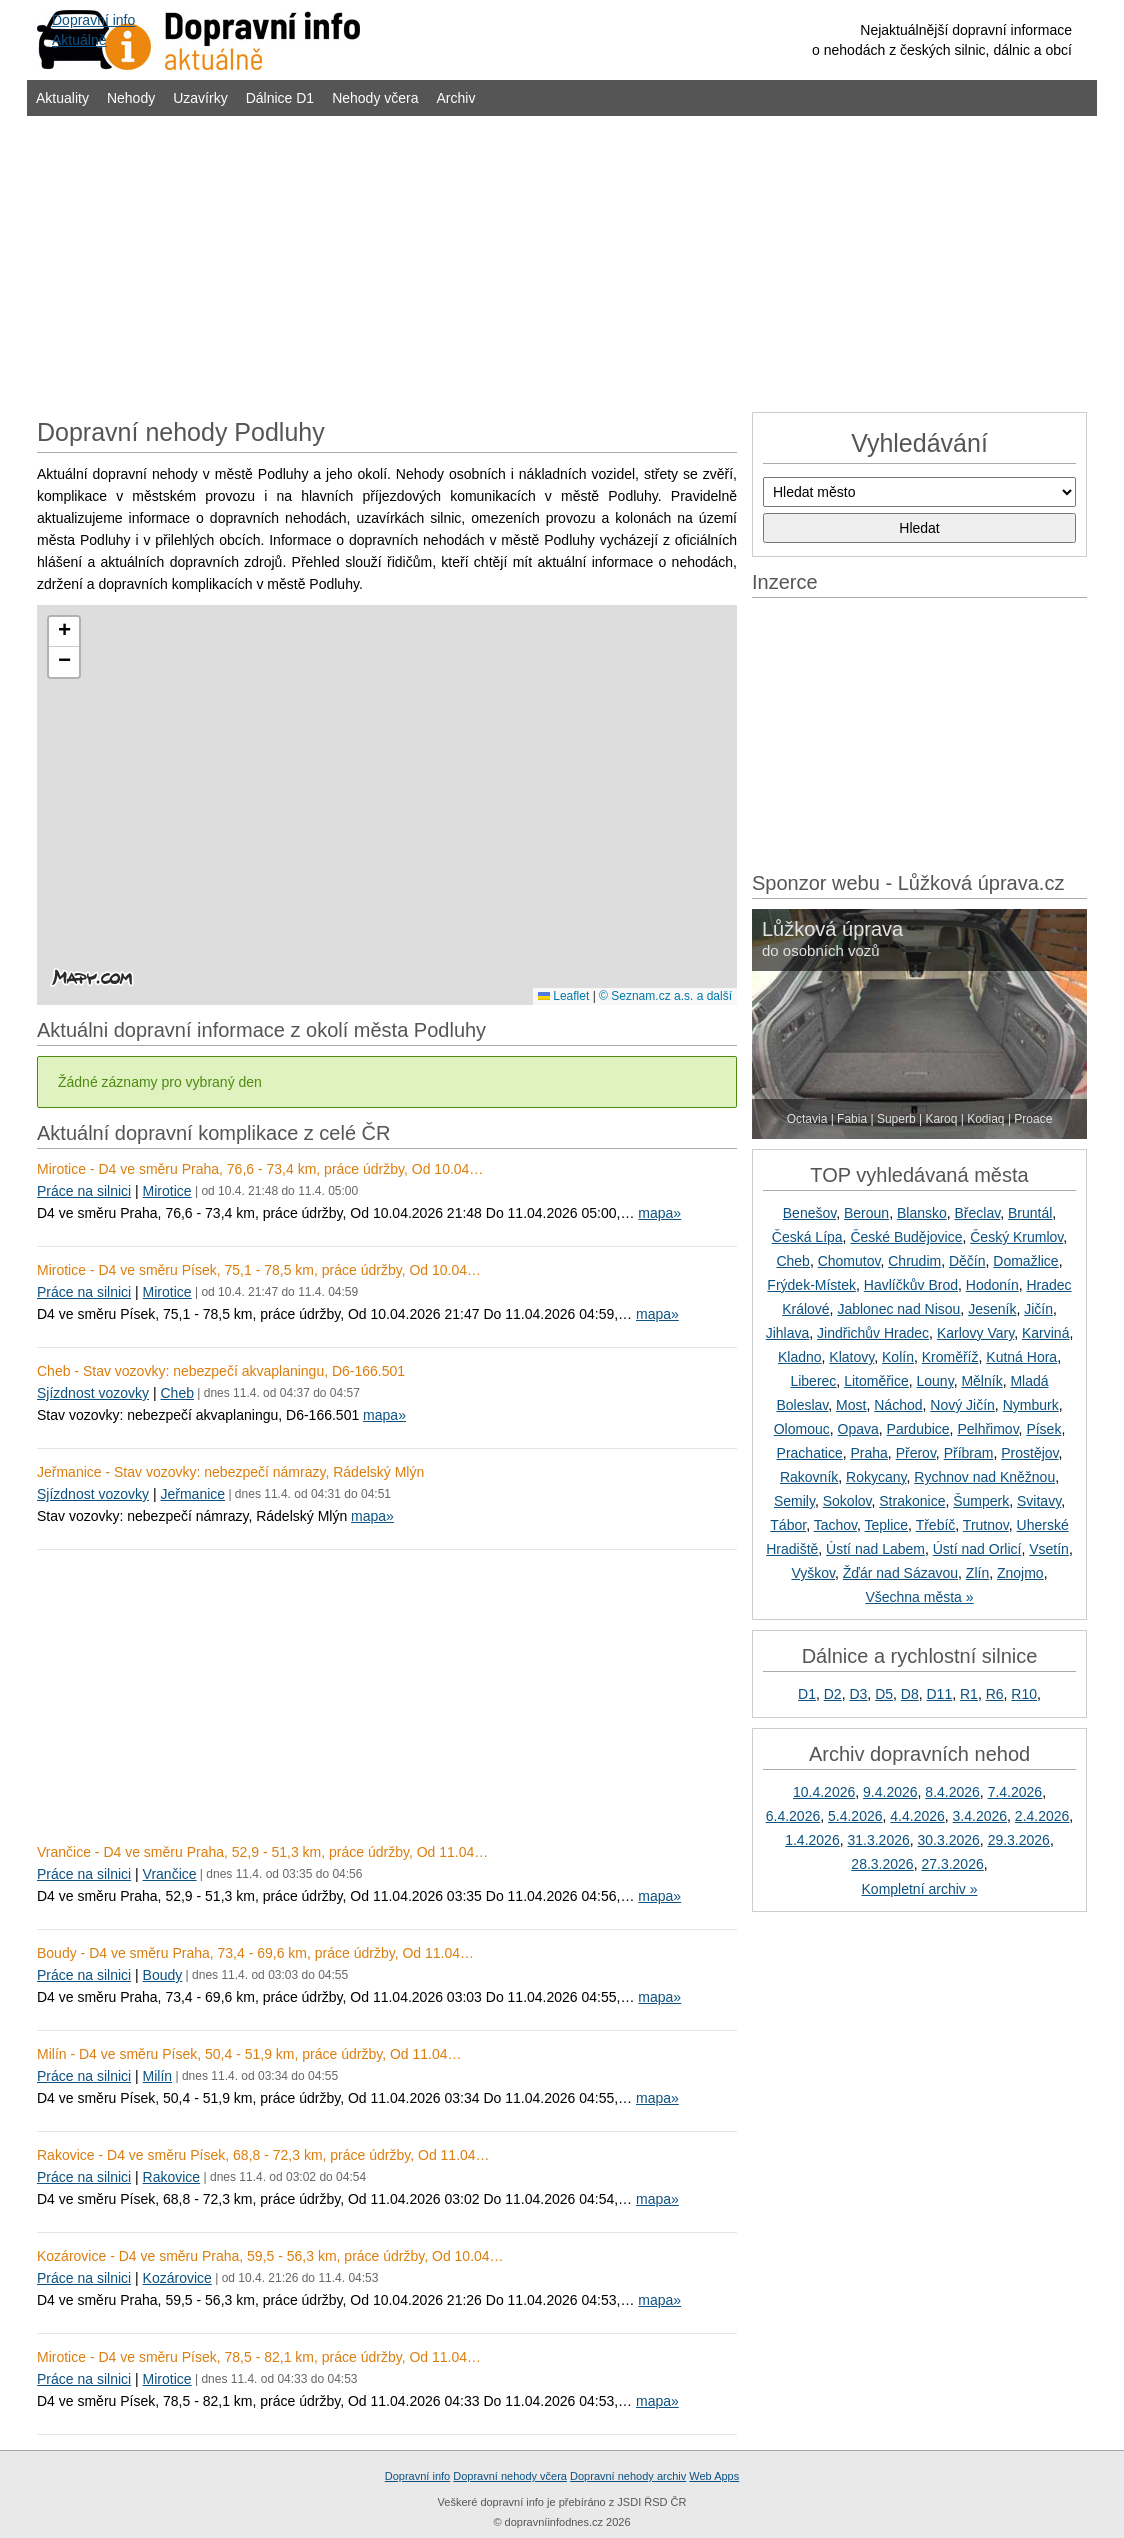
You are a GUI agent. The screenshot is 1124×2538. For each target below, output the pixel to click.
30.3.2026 (949, 1840)
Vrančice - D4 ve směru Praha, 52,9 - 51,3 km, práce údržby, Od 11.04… (262, 1852)
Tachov (835, 1525)
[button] (64, 632)
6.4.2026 (793, 1816)
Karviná (1045, 1333)
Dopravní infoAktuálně (93, 30)
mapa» (659, 1213)
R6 (995, 1694)
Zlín (977, 1573)
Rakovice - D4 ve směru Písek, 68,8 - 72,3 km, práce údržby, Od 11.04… (263, 2155)
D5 (884, 1694)
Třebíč (936, 1525)
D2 (833, 1694)
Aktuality (62, 98)
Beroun (866, 1213)
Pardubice (918, 1429)
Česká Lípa (807, 1237)
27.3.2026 (952, 1864)
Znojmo (1020, 1573)
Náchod (898, 1405)
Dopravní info (417, 2476)
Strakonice (912, 1501)
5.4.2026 (855, 1816)
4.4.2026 (917, 1816)
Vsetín (1049, 1549)
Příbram (969, 1453)
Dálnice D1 (280, 98)
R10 (1024, 1694)
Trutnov (986, 1525)
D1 (807, 1694)
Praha (869, 1453)
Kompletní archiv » (920, 1889)
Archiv (456, 98)
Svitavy (1039, 1501)
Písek (1043, 1429)
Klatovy (851, 1357)
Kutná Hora (1021, 1357)
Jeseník (992, 1309)
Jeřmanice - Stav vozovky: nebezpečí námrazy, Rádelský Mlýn (230, 1472)
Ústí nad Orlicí (977, 1549)
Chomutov (849, 1261)
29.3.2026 (1019, 1840)
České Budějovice (906, 1237)
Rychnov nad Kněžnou (984, 1477)
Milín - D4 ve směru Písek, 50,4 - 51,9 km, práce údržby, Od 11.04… (249, 2054)
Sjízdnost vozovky (93, 1393)
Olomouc (802, 1429)
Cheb (176, 1393)
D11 (940, 1694)
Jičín (1038, 1309)
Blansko (922, 1213)
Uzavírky (200, 98)
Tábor (788, 1525)
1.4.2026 (812, 1840)
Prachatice (810, 1453)
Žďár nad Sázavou (900, 1573)
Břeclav (978, 1213)
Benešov (809, 1213)
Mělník (981, 1381)
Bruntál (1030, 1213)
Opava (858, 1429)
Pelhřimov (987, 1429)
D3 (858, 1694)
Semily (794, 1501)
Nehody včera (375, 98)
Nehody (131, 98)
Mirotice (167, 1191)
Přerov (916, 1453)
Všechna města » (919, 1597)
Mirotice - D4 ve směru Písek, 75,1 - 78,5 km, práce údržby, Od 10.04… (259, 1270)
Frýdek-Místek (811, 1285)
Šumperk (981, 1501)
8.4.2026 (952, 1792)
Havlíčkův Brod (911, 1285)
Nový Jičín (962, 1405)
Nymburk (1031, 1405)
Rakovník (809, 1477)
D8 (910, 1694)
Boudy (163, 1975)
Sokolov (847, 1501)
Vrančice (170, 1874)
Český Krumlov (1016, 1237)
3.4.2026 (980, 1816)
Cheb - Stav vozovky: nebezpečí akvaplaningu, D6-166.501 (221, 1371)
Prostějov (1029, 1453)
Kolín (898, 1357)
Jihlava (788, 1333)
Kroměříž (950, 1357)
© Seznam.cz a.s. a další (665, 996)
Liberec (813, 1381)
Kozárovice (177, 2278)
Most (851, 1405)
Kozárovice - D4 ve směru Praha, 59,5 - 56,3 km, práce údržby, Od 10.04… (270, 2256)
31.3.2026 (878, 1840)
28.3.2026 (882, 1864)
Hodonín (992, 1285)
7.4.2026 (1015, 1792)
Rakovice (172, 2177)
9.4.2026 (890, 1792)
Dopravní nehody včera (510, 2476)
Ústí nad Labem (875, 1549)
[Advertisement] (562, 262)
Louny (935, 1381)
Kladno (800, 1357)
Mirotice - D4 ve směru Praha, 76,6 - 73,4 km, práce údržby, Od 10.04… (260, 1169)
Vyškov (813, 1573)
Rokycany (876, 1477)
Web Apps (714, 2476)
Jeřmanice (192, 1494)
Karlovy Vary (975, 1333)
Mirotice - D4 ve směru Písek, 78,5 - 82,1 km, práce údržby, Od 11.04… (259, 2357)
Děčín (967, 1261)
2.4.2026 (1042, 1816)
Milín (158, 2076)
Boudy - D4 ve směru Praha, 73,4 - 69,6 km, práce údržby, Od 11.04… (255, 1953)
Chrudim (914, 1261)
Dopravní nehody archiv (628, 2476)
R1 (969, 1694)
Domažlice (1025, 1261)
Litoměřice (876, 1381)
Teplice (887, 1525)
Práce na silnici (84, 1191)
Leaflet (563, 996)
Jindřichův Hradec (873, 1333)
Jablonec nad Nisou (898, 1309)
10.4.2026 (824, 1792)
